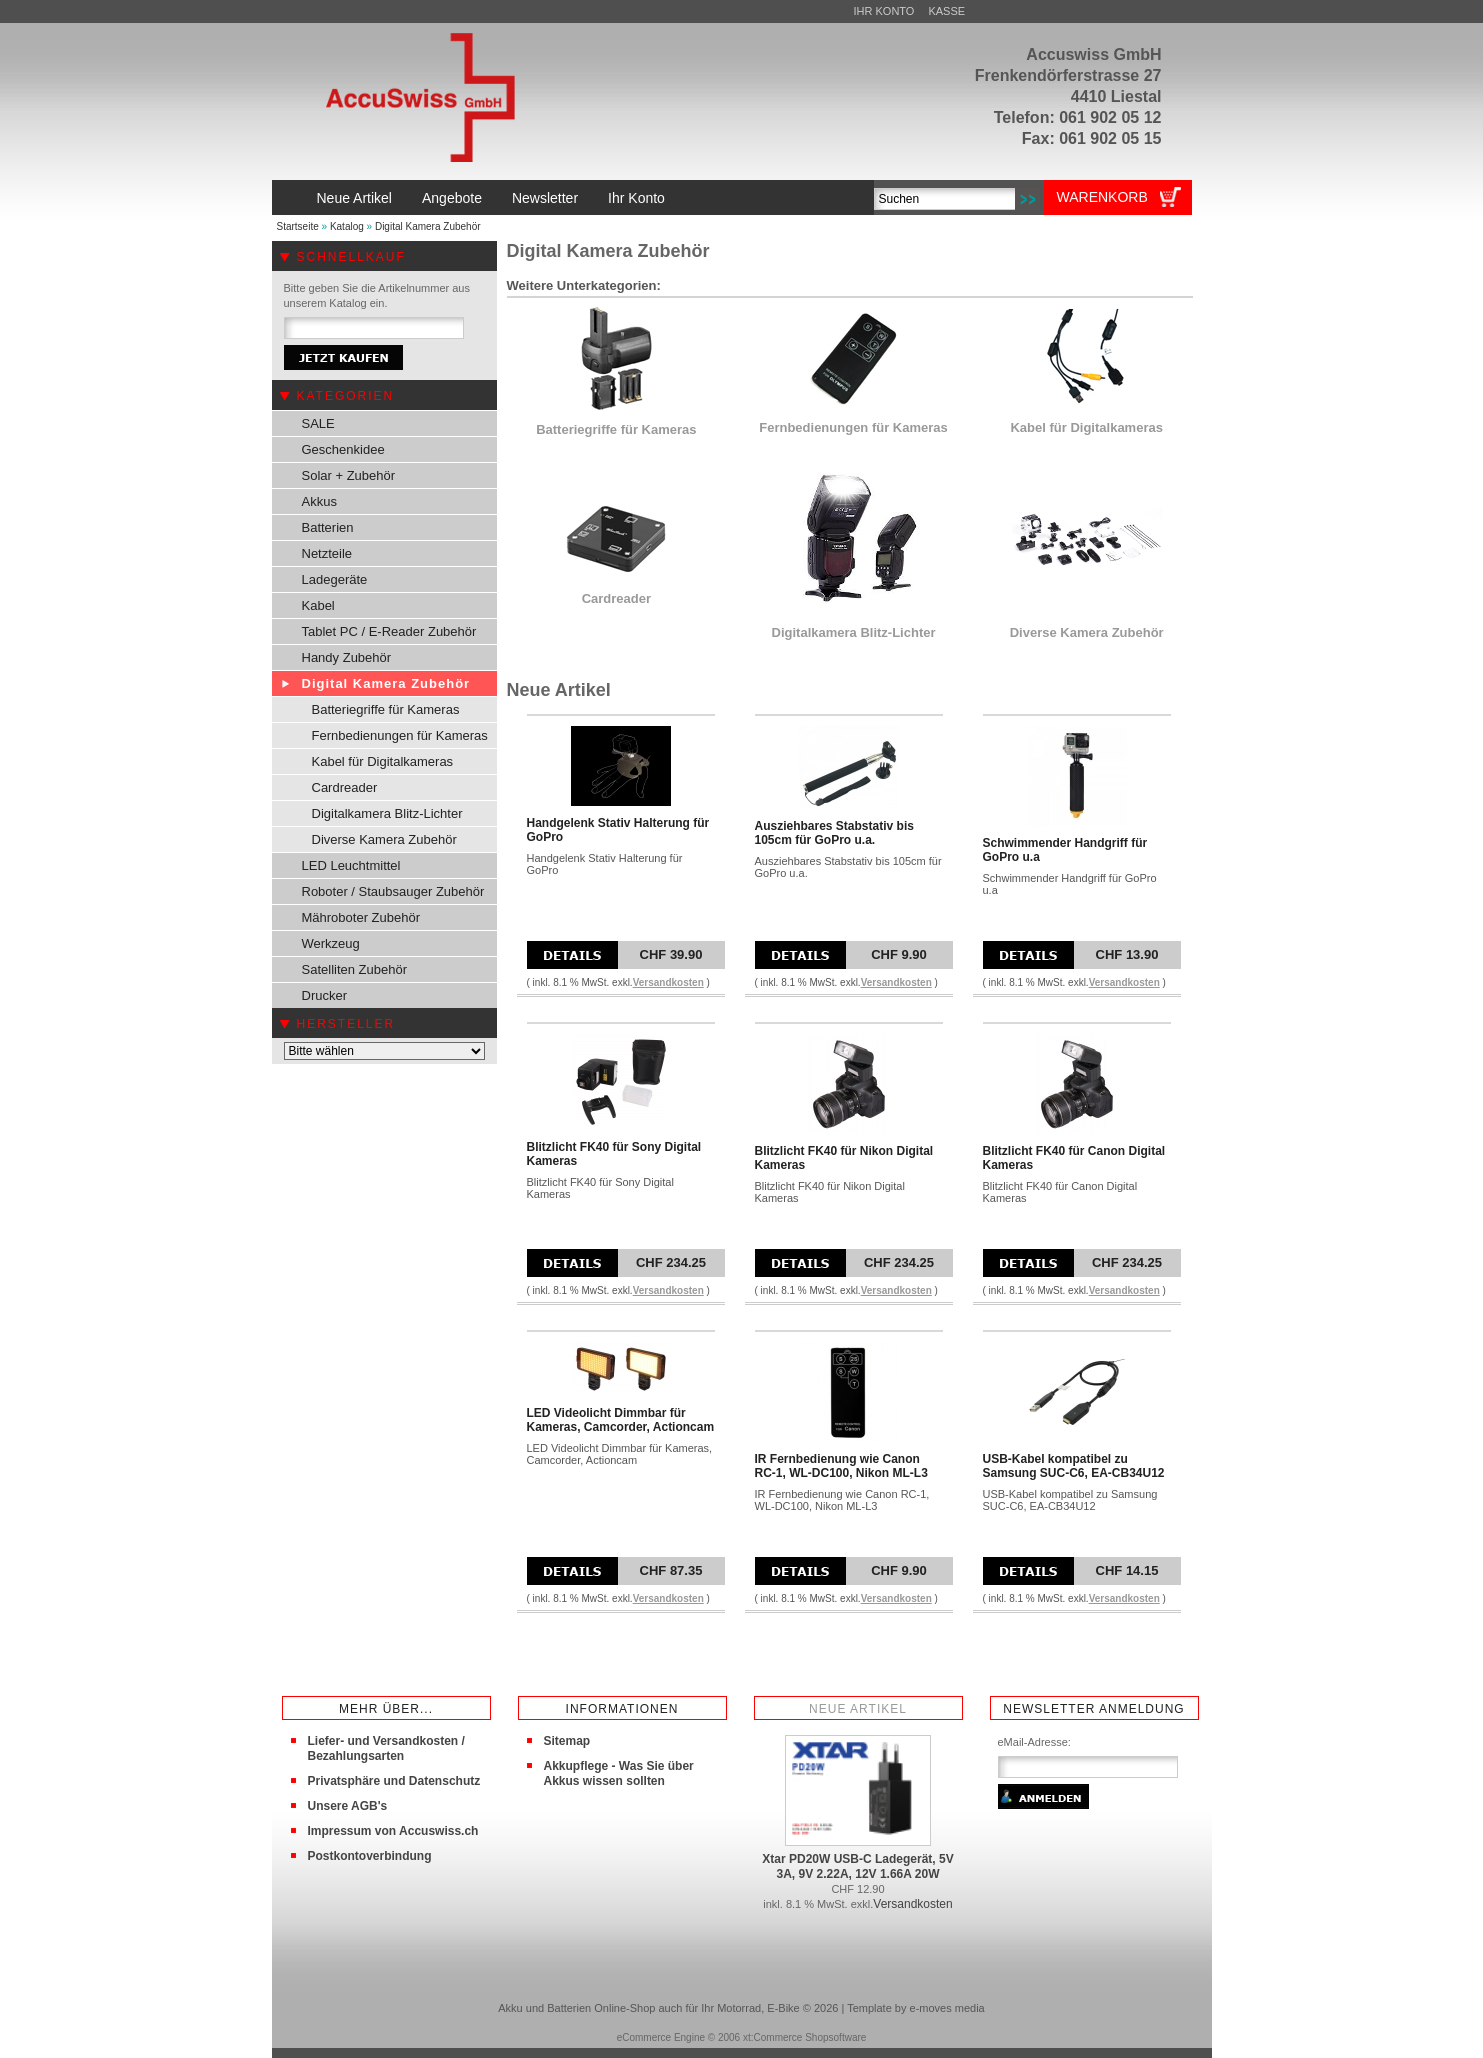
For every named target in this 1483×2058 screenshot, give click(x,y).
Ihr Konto (884, 11)
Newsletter (545, 198)
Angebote (452, 198)
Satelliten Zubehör (355, 969)
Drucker (325, 995)
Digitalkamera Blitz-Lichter (387, 813)
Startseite (298, 226)
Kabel (318, 605)
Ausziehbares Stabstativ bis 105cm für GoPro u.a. (834, 833)
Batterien (328, 527)
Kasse (946, 11)
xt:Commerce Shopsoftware (804, 2037)
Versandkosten (668, 982)
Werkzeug (331, 943)
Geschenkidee (343, 449)
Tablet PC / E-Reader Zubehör (389, 631)
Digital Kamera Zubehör (428, 226)
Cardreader (345, 787)
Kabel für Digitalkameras (383, 761)
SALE (318, 423)
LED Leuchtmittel (351, 865)
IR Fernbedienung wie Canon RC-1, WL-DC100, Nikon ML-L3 (841, 1466)
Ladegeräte (335, 579)
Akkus (319, 501)
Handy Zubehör (347, 657)
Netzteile (327, 553)
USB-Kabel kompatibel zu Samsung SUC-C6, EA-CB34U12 (1074, 1466)
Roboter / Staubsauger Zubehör (393, 891)
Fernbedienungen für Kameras (400, 735)
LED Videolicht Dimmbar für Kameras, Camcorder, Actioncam (621, 1420)
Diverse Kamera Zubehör (384, 839)
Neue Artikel (354, 198)
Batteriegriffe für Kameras (386, 709)
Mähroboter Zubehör (361, 917)
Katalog (347, 226)
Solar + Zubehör (349, 475)
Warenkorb (1102, 197)
